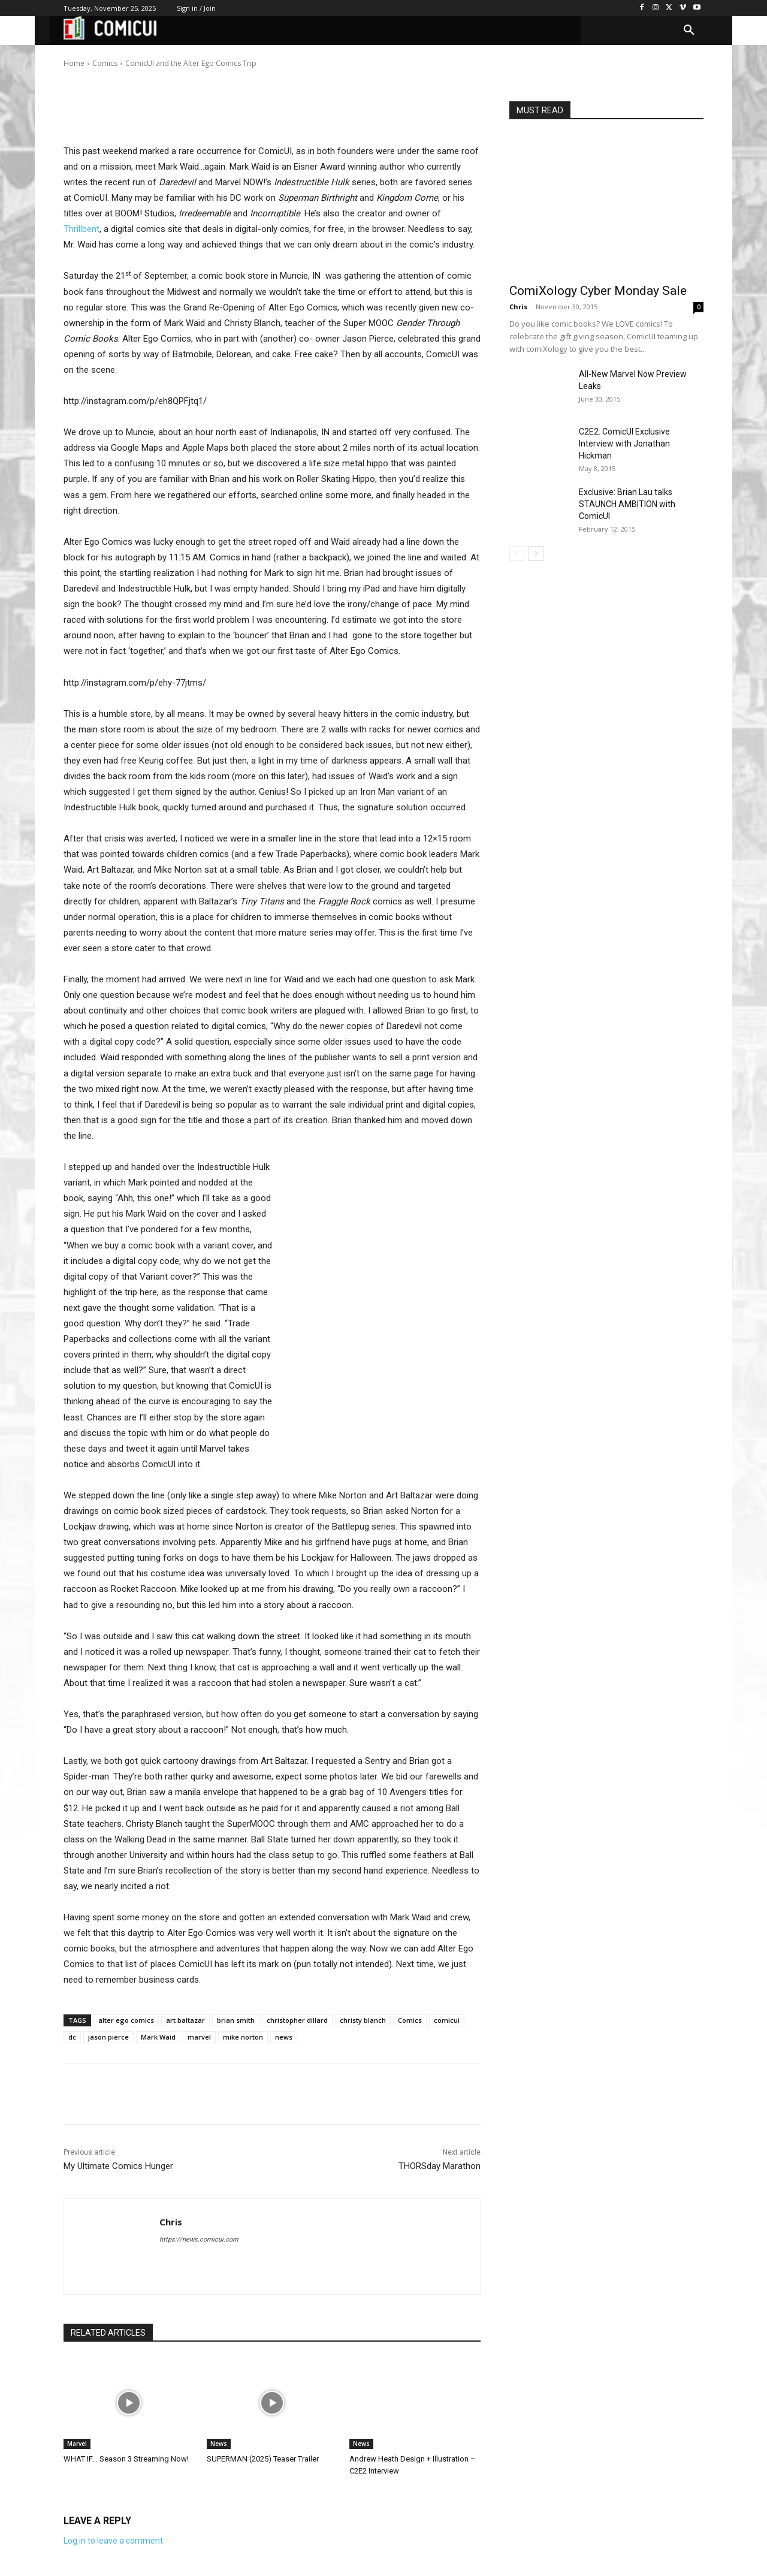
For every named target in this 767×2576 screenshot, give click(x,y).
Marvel (77, 2443)
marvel (199, 2036)
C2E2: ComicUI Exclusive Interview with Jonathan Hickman (624, 443)
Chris (101, 54)
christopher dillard (297, 2020)
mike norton (243, 2036)
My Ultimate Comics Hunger (118, 2166)
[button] (689, 30)
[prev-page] (516, 553)
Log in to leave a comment (113, 2540)
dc (72, 2036)
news (283, 2036)
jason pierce (108, 2036)
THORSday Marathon (439, 2166)
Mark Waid (158, 2036)
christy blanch (363, 2020)
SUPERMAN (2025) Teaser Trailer (263, 2458)
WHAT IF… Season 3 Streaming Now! (126, 2458)
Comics (410, 2020)
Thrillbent (81, 229)
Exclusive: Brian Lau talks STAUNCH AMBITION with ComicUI (627, 504)
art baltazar (185, 2020)
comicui (447, 2020)
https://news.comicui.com (198, 2239)
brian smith (236, 2020)
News (218, 2443)
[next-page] (536, 553)
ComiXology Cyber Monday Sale (598, 290)
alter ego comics (126, 2020)
